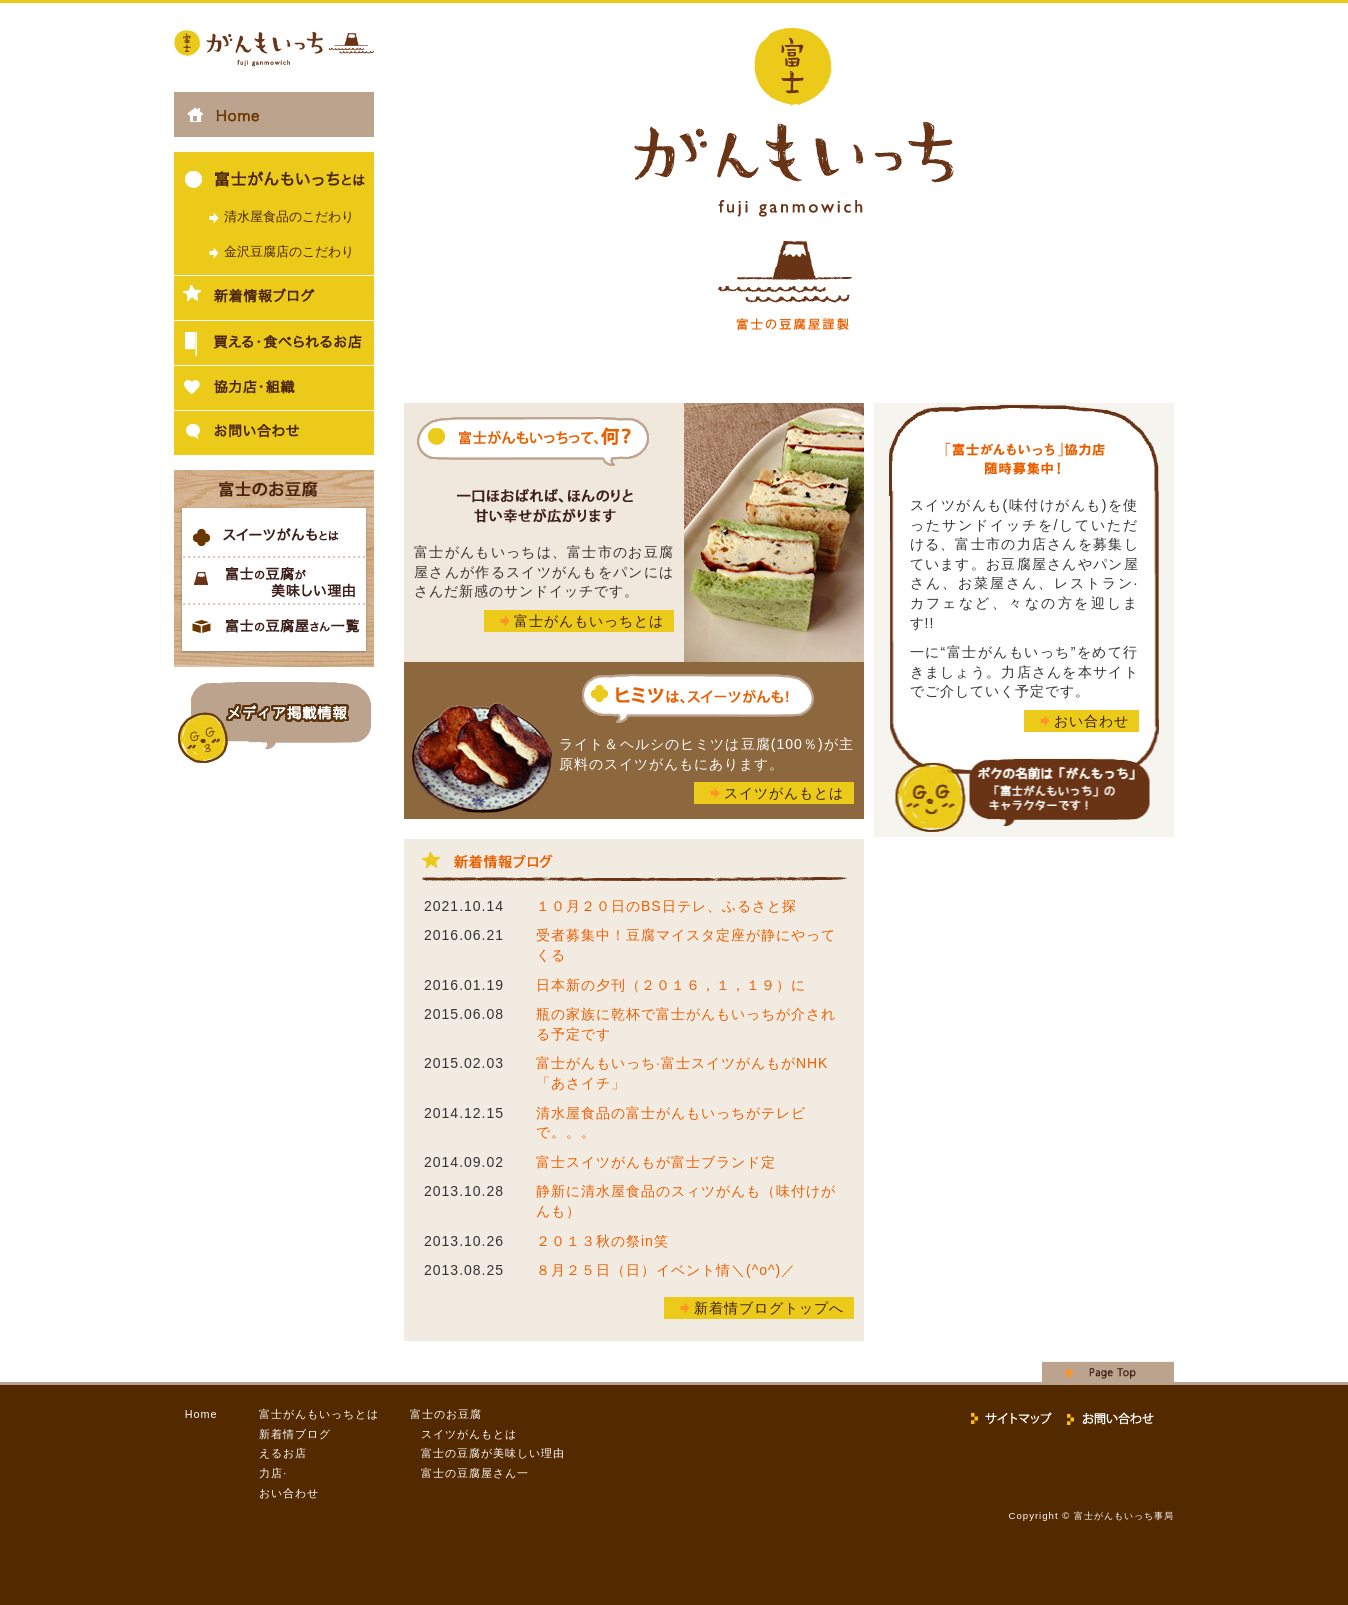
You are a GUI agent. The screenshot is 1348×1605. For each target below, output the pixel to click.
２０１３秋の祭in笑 (602, 1241)
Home (201, 1414)
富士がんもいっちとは (589, 621)
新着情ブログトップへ (769, 1308)
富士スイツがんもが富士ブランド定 (656, 1162)
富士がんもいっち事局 (1124, 1516)
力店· (273, 1473)
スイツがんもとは (784, 793)
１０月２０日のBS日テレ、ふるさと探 (666, 906)
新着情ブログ (295, 1434)
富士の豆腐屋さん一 (475, 1473)
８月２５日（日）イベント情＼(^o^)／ (666, 1270)
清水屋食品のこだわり (289, 216)
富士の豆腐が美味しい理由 (493, 1453)
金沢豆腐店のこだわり (289, 251)
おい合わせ (1091, 721)
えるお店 (283, 1453)
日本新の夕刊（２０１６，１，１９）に (671, 985)
